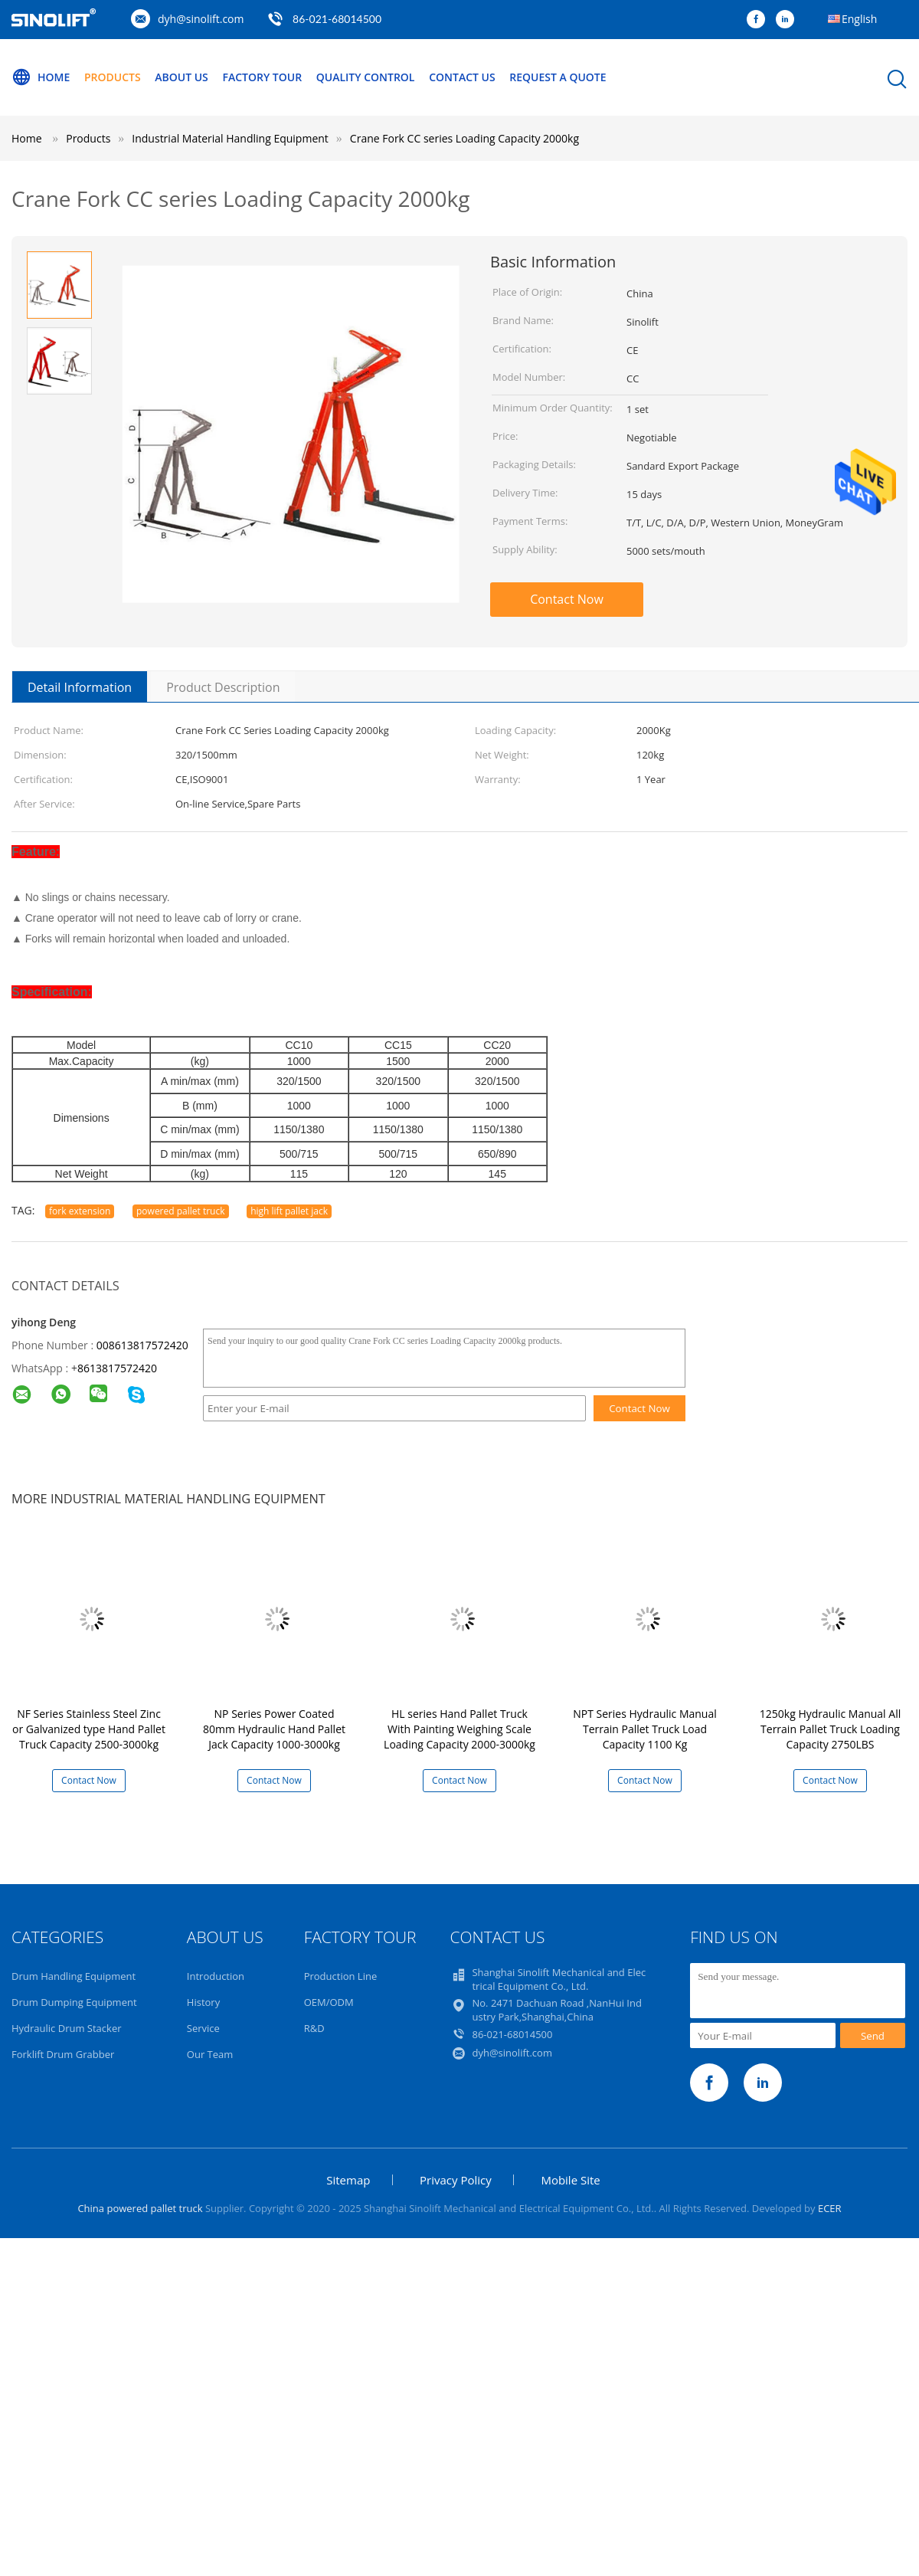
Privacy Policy (456, 2180)
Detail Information (80, 687)
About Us (181, 77)
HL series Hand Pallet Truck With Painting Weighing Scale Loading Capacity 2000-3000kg (459, 1729)
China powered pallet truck (139, 2208)
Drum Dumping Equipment (74, 2002)
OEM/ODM (329, 2002)
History (203, 2002)
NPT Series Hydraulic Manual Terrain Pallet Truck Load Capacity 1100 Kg (645, 1729)
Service (203, 2028)
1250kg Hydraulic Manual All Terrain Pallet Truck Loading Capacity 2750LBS (830, 1729)
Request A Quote (557, 77)
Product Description (223, 687)
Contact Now (566, 599)
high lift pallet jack (289, 1211)
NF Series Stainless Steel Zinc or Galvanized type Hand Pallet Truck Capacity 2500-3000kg (88, 1729)
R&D (314, 2028)
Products (112, 77)
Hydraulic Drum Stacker (66, 2028)
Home (40, 77)
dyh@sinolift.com (201, 18)
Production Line (341, 1976)
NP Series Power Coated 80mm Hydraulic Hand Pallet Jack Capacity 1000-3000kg (274, 1729)
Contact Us (462, 77)
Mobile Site (570, 2180)
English (859, 18)
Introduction (215, 1976)
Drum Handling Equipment (73, 1976)
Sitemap (348, 2180)
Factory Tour (262, 77)
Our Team (210, 2054)
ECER (830, 2208)
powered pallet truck (180, 1211)
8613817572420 (117, 1368)
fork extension (79, 1211)
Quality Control (365, 77)
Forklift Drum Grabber (62, 2054)
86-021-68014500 (337, 18)
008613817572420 (142, 1345)
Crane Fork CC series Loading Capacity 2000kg (464, 138)
